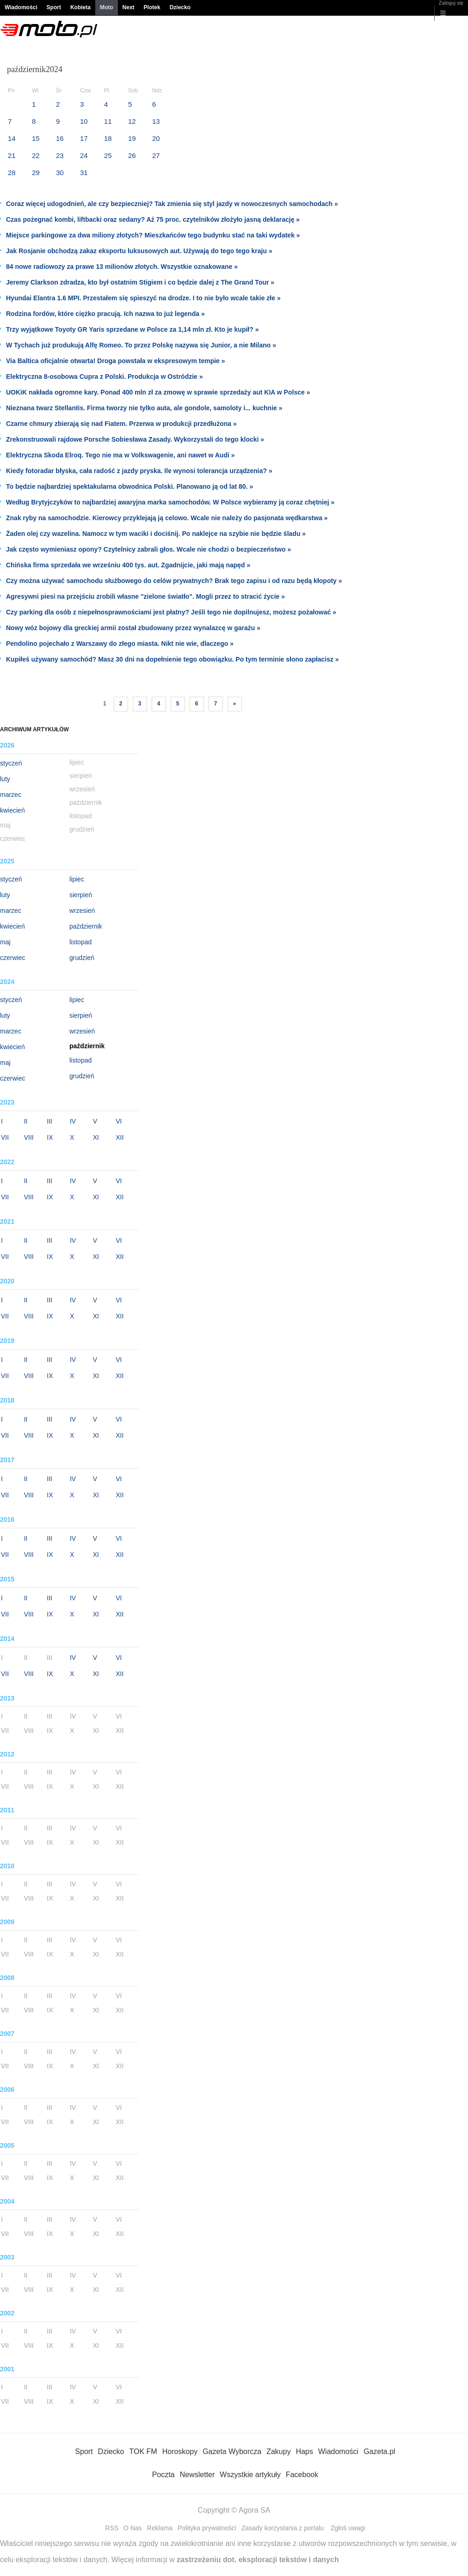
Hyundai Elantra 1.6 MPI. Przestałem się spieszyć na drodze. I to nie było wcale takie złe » (143, 298)
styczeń (11, 763)
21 (12, 155)
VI (119, 1121)
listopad (80, 942)
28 (12, 172)
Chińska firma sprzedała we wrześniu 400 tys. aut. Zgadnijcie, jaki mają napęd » (128, 565)
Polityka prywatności (207, 2528)
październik (85, 926)
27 (156, 155)
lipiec (76, 879)
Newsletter (197, 2475)
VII (5, 1137)
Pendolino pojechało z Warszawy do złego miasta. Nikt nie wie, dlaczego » (120, 643)
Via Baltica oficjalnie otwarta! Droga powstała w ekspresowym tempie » (115, 361)
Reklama (159, 2528)
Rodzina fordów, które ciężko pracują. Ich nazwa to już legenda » (105, 313)
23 (60, 155)
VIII (29, 1137)
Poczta (163, 2475)
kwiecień (12, 810)
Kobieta (80, 7)
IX (50, 1137)
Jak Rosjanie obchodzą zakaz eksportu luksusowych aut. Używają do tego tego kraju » (139, 251)
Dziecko (180, 7)
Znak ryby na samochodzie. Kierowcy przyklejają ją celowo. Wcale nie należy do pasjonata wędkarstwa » (167, 518)
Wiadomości (21, 7)
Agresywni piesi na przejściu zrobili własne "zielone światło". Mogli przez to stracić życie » (145, 596)
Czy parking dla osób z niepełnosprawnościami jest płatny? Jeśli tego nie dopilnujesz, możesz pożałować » (171, 612)
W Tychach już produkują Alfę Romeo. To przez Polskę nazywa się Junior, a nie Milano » (141, 345)
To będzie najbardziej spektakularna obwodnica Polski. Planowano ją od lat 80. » (129, 486)
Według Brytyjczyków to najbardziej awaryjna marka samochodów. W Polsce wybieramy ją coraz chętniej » (170, 502)
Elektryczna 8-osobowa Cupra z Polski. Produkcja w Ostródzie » (104, 376)
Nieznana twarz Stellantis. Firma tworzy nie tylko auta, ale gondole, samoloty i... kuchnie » (144, 408)
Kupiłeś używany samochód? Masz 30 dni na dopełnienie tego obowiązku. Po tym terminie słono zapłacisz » (172, 659)
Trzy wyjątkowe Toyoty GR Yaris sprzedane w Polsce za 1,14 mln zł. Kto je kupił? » (132, 329)
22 (36, 155)
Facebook (302, 2475)
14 (12, 138)
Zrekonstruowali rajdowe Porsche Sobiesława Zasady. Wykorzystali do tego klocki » (135, 439)
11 (108, 121)
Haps (304, 2451)
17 (84, 138)
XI (96, 1137)
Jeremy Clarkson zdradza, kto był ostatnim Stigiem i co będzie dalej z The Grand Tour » (140, 282)
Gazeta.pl (379, 2451)
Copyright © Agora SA (234, 2510)
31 (84, 172)
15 (36, 138)
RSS (111, 2528)
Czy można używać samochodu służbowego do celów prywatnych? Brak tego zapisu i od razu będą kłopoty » (174, 580)
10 (84, 121)
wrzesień (82, 910)
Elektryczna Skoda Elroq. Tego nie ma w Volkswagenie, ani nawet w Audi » (120, 455)
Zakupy (278, 2451)
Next (129, 7)
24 (84, 155)
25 (108, 155)
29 (36, 172)
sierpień (80, 895)
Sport (54, 7)
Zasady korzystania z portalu (282, 2528)
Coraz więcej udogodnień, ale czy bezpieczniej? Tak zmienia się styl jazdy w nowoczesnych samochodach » (172, 203)
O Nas (132, 2528)
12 (132, 121)
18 (108, 138)
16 (60, 138)
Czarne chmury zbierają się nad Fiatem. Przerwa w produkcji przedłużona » (121, 423)
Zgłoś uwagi (348, 2528)
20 (156, 138)
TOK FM (143, 2451)
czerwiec (12, 957)
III (49, 1121)
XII (119, 1137)
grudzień (81, 957)
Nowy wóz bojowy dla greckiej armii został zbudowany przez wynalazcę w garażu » (133, 628)
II (26, 1121)
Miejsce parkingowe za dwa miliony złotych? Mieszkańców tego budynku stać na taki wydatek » (153, 235)
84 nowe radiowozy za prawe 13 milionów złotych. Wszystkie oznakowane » (122, 266)
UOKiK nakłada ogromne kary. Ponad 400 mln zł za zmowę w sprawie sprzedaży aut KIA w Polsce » (158, 392)
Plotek (152, 7)
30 (60, 172)
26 (132, 155)
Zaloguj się (451, 3)
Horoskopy (179, 2451)
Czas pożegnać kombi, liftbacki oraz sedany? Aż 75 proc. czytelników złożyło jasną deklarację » (153, 219)
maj (5, 942)
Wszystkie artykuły (250, 2475)
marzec (10, 794)
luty (5, 779)
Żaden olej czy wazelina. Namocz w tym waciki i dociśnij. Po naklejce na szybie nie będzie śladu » (156, 533)
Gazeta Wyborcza (232, 2451)
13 (156, 121)
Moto (106, 7)
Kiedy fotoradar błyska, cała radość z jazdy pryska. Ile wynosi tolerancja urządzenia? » (139, 470)
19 (132, 138)
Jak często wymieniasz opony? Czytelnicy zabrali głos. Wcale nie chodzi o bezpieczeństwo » (148, 549)
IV (73, 1121)
